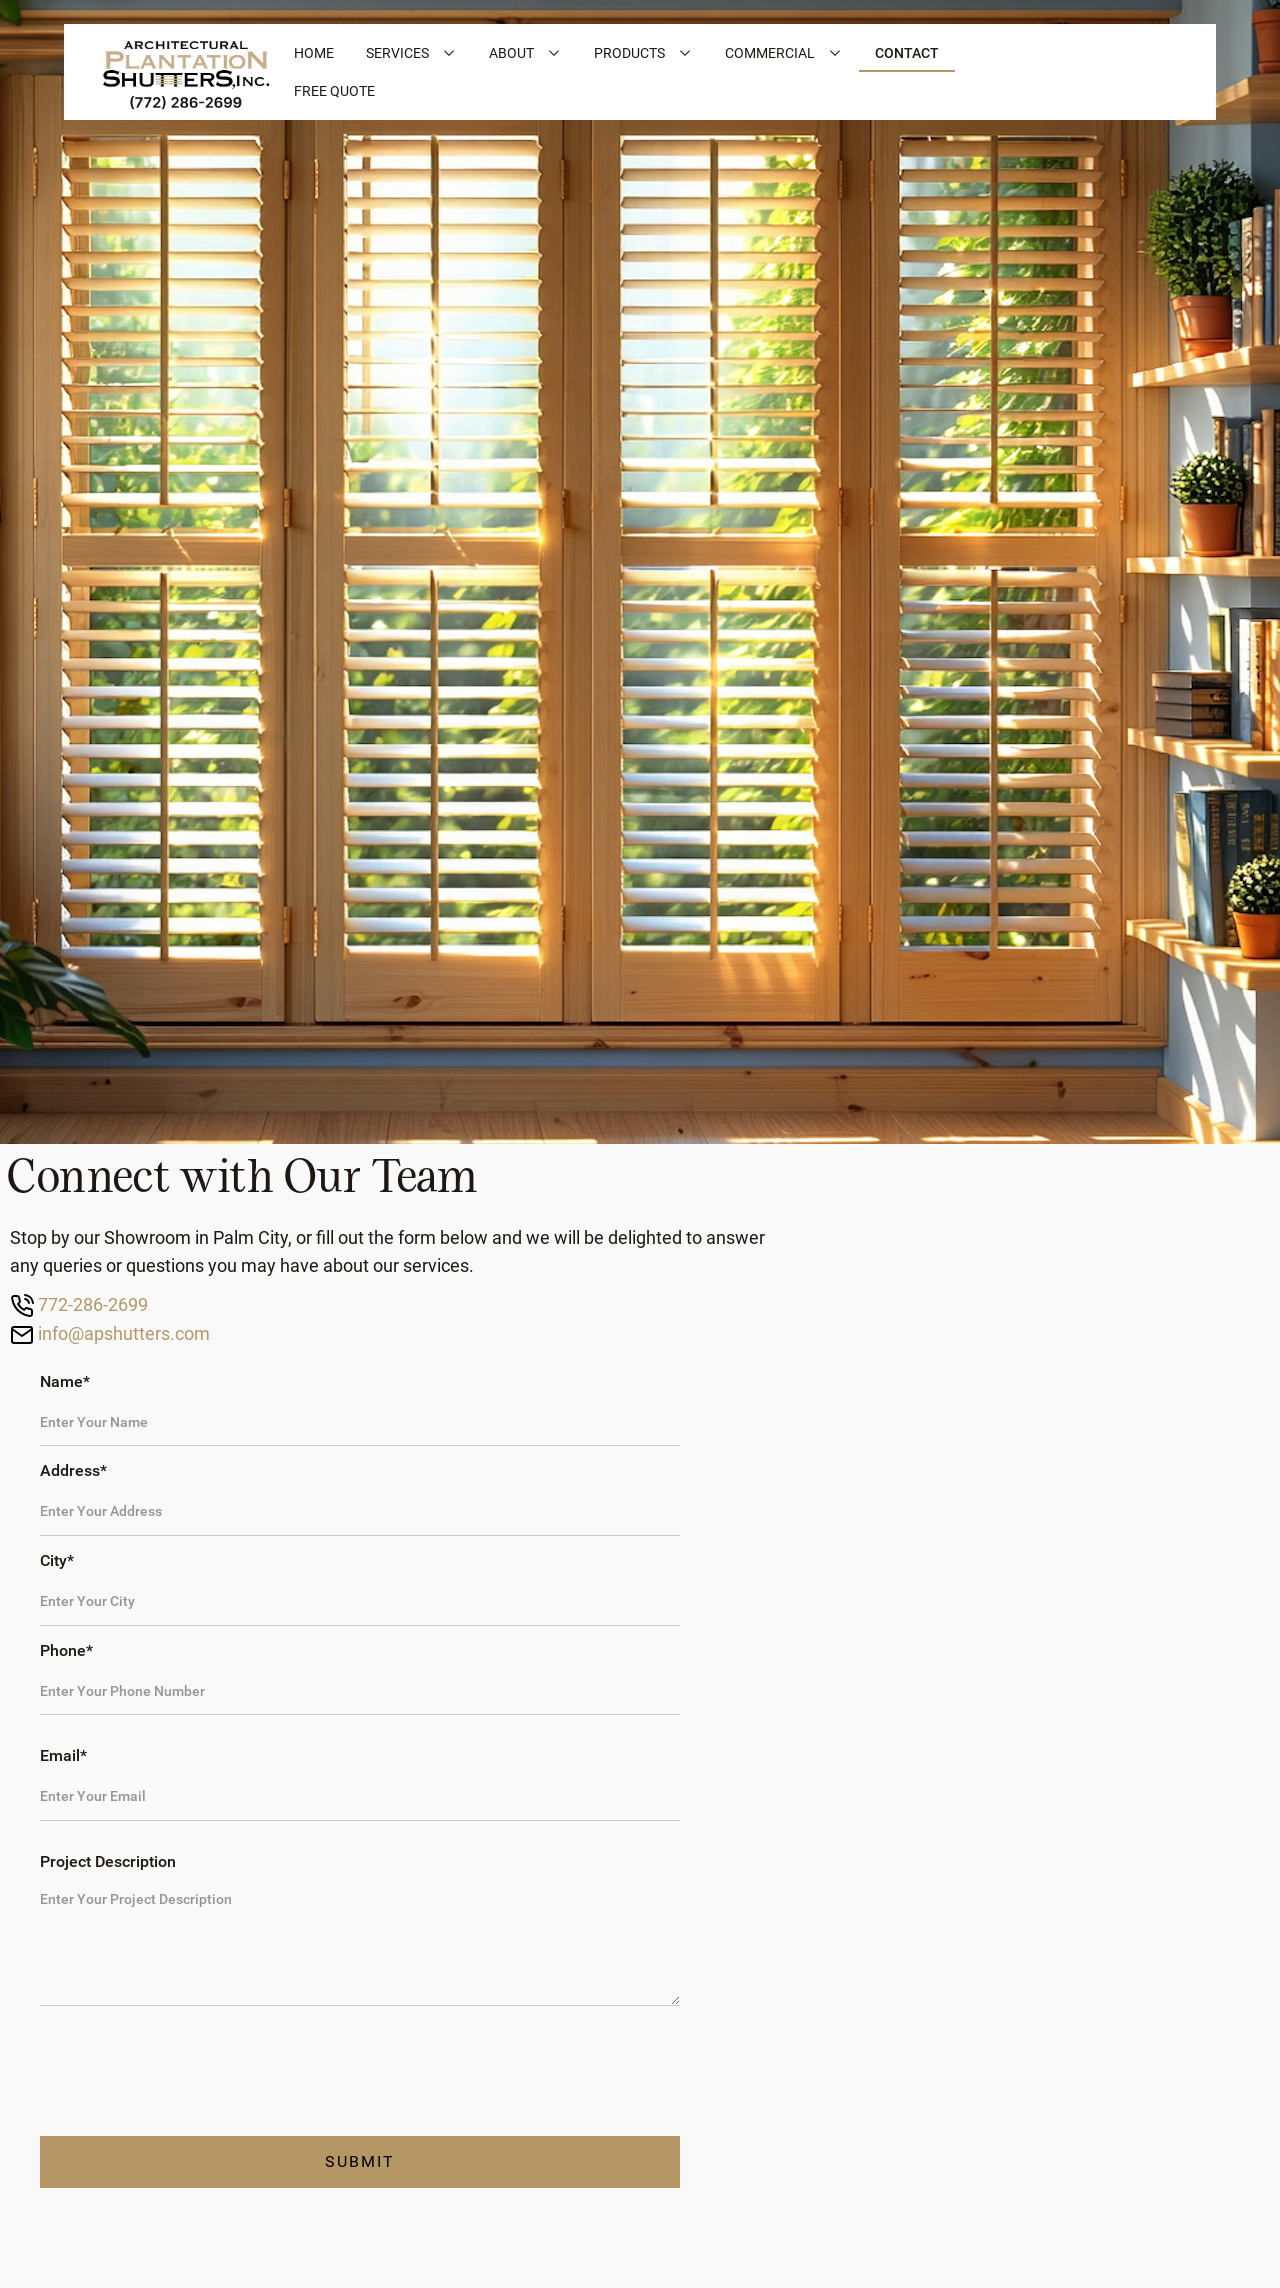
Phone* (66, 1650)
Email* (63, 1755)
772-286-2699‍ (91, 1304)
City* (57, 1560)
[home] (186, 72)
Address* (73, 1470)
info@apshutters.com (122, 1333)
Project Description (108, 1861)
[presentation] (192, 2073)
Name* (65, 1381)
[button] (411, 53)
